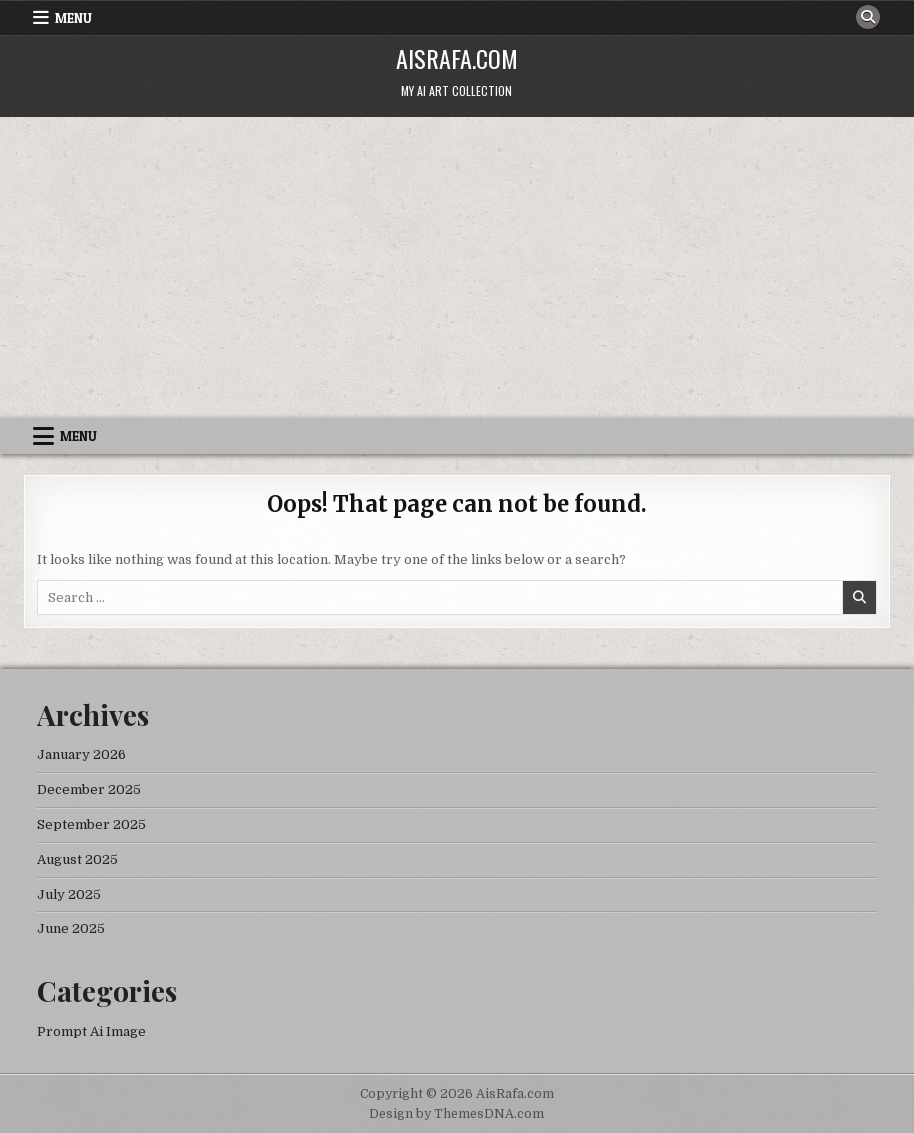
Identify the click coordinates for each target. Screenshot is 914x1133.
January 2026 (81, 754)
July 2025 (69, 894)
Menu (73, 18)
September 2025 (91, 824)
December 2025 (89, 789)
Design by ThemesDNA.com (456, 1114)
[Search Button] (868, 17)
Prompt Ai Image (91, 1031)
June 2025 (71, 928)
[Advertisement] (457, 267)
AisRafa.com (457, 58)
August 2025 (77, 859)
